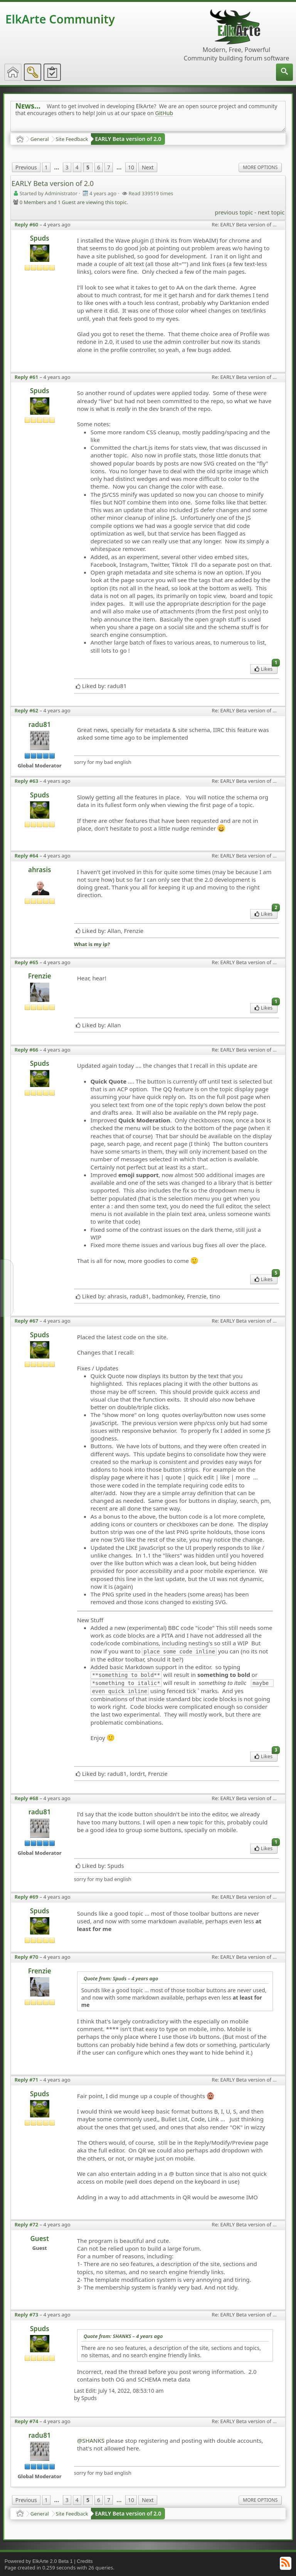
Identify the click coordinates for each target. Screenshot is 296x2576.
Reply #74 (27, 2421)
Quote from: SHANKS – (123, 2336)
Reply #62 (27, 710)
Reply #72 (27, 2224)
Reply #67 (27, 1320)
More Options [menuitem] (260, 167)
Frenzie (39, 975)
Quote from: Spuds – (121, 1978)
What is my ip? (92, 944)
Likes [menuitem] (266, 668)
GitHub (164, 113)
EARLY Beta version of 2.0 (128, 138)
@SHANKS (90, 2440)
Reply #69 (27, 1896)
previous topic (234, 212)
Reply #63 (27, 780)
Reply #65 (27, 962)
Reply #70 (27, 1956)
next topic (271, 212)
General (39, 139)
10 (131, 167)
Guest (39, 2238)
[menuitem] (284, 72)
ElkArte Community (60, 19)
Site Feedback (72, 139)
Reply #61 (27, 377)
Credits (84, 2561)
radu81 (40, 724)
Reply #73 (27, 2314)
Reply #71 (27, 2079)
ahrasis (39, 869)
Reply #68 (27, 1798)
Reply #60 (27, 224)
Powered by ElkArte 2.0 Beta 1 (39, 2561)
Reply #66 (27, 1049)
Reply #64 (27, 855)
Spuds (39, 238)
